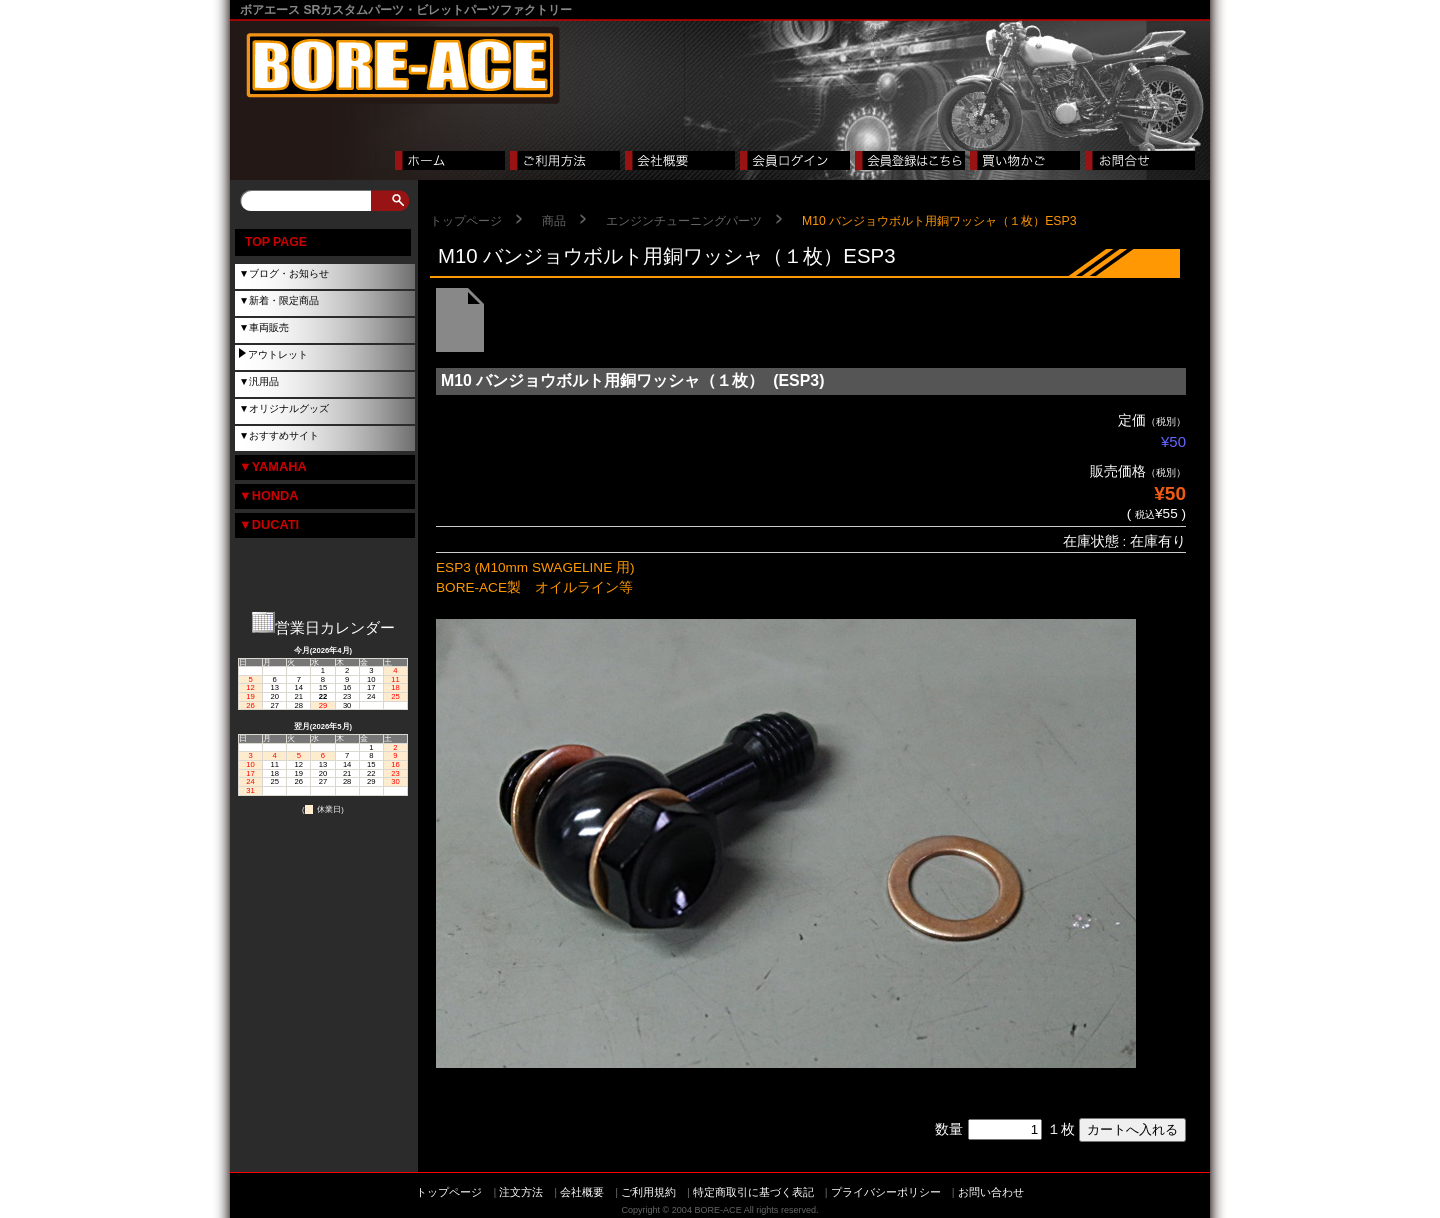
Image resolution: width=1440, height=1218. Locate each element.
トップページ (466, 221)
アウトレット (278, 354)
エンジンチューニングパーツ (684, 221)
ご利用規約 (648, 1192)
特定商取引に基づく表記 (753, 1192)
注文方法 (521, 1192)
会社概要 (582, 1192)
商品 (554, 221)
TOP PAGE (276, 242)
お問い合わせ (991, 1192)
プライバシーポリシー (886, 1192)
